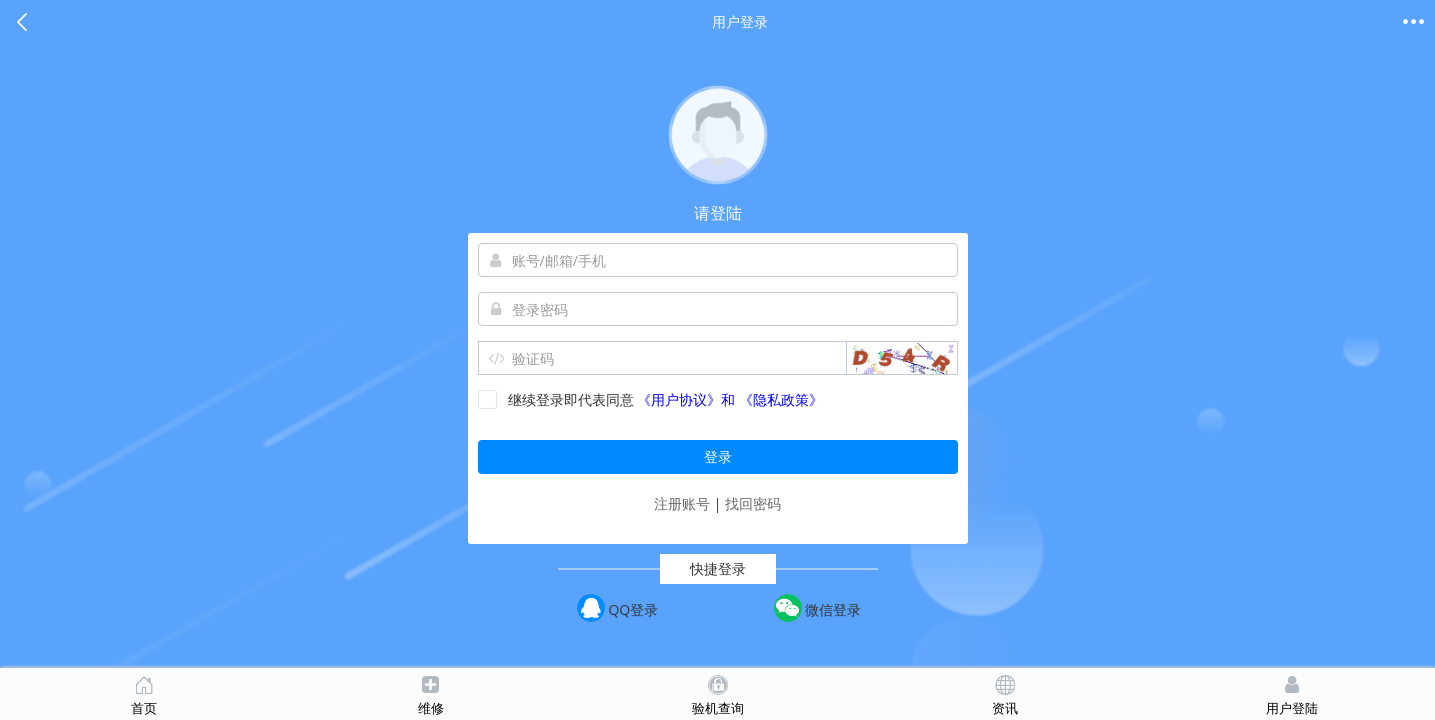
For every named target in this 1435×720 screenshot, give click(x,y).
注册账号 (684, 503)
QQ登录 (617, 608)
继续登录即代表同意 (556, 399)
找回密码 (753, 503)
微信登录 (818, 608)
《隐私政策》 (781, 399)
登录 (718, 456)
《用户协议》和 (686, 399)
